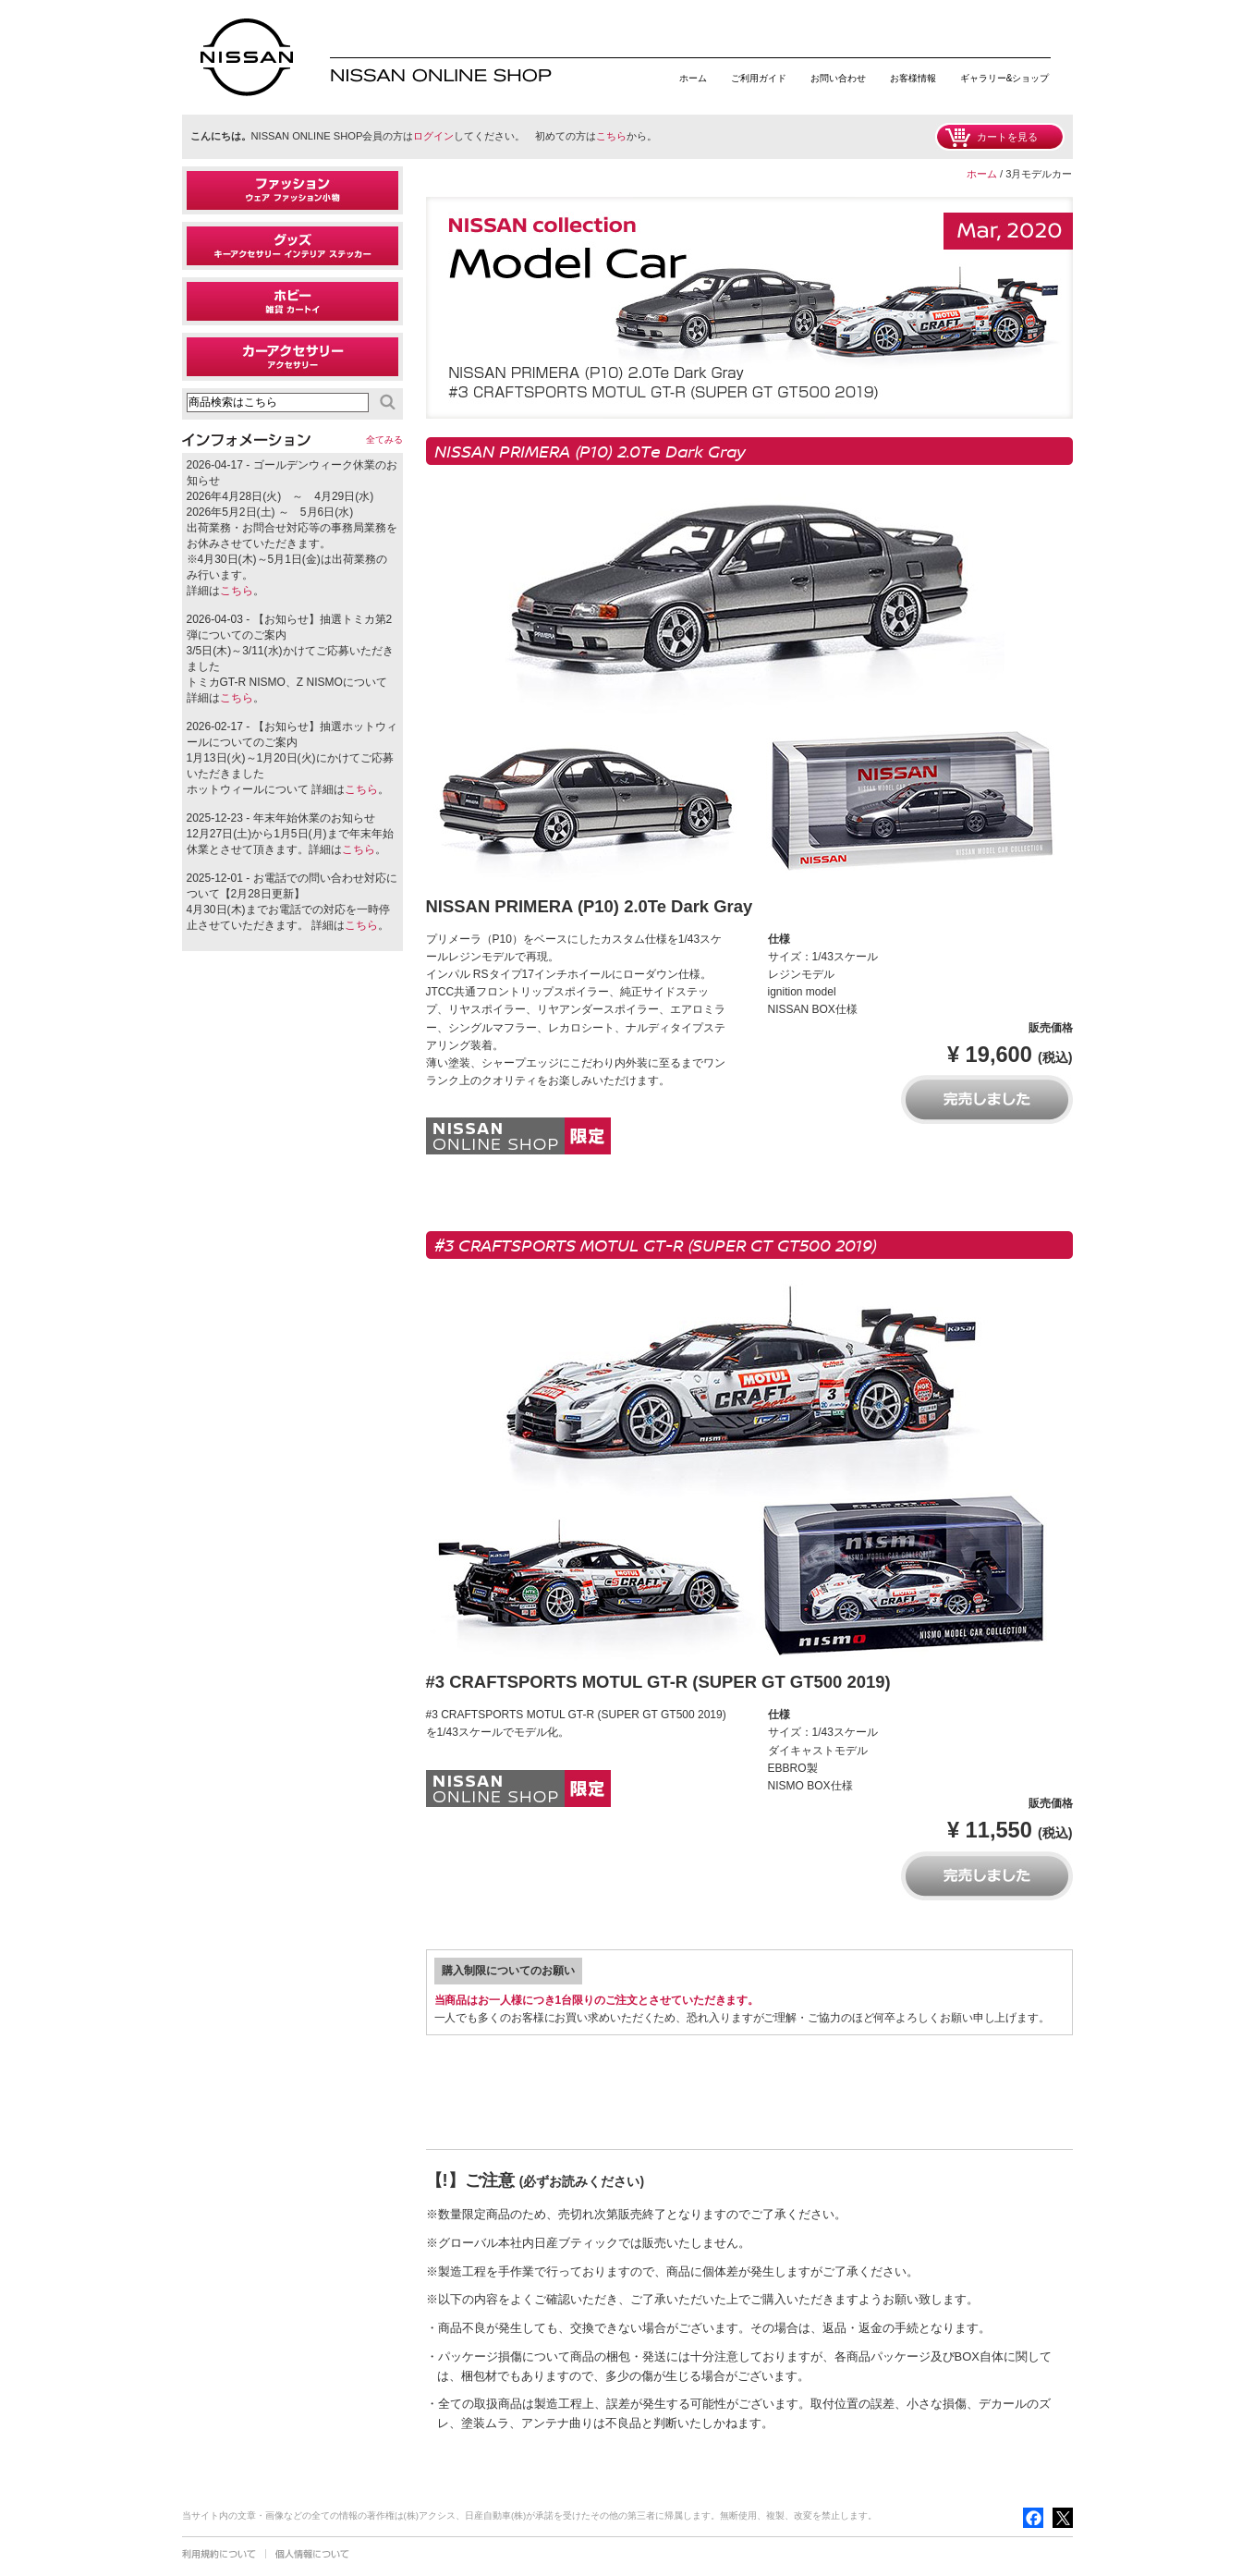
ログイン (433, 135)
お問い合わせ (838, 78)
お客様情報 (913, 78)
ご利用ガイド (758, 78)
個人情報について (312, 2553)
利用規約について (219, 2553)
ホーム (693, 78)
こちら (611, 135)
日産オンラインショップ (247, 57)
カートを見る (1007, 136)
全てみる (384, 439)
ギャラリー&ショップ (1005, 78)
